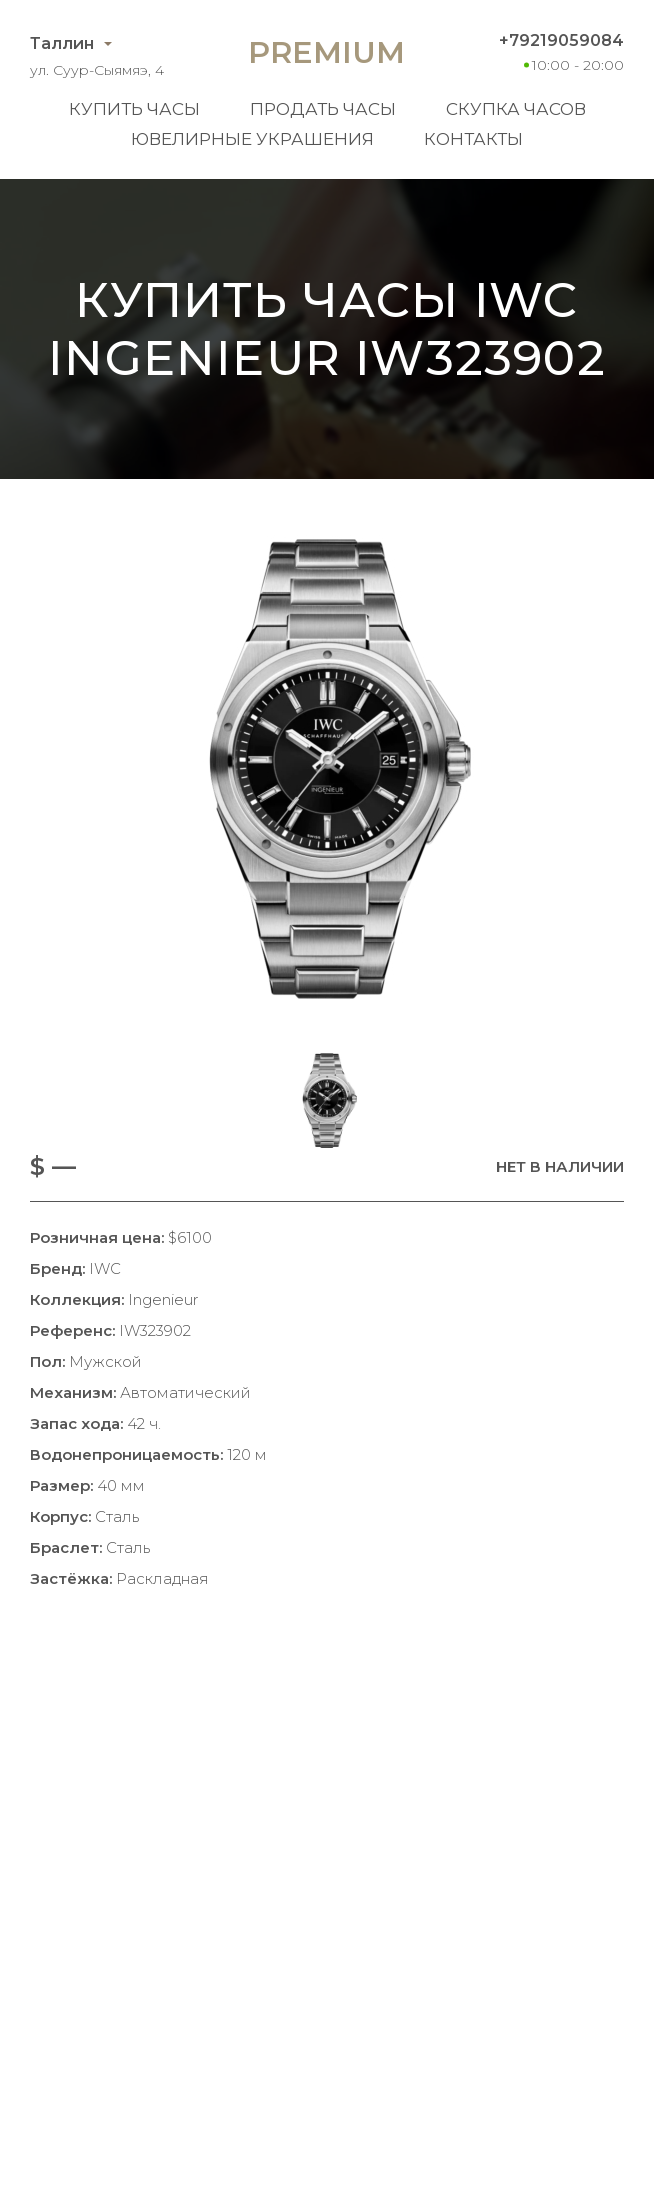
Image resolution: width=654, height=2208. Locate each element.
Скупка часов (516, 109)
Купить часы (134, 109)
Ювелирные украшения (252, 139)
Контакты (473, 139)
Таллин (62, 43)
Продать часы (323, 109)
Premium (326, 52)
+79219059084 (561, 40)
